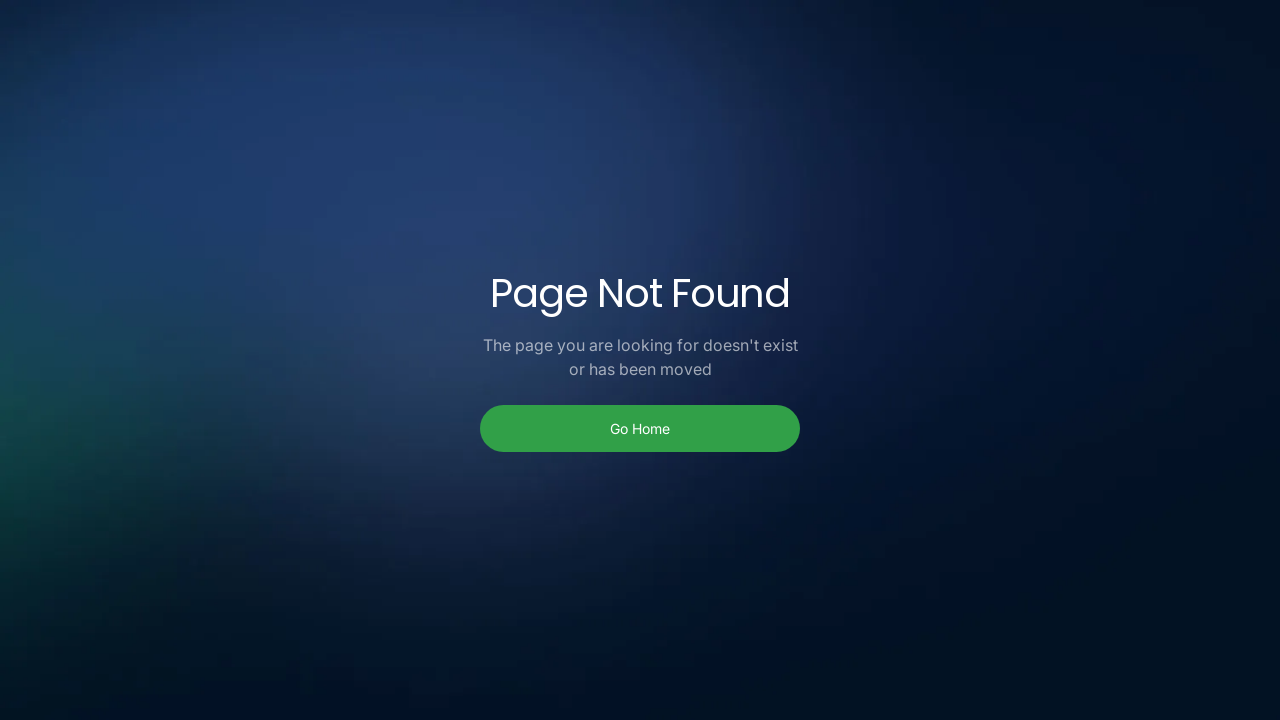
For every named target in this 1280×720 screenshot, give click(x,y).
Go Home (640, 428)
